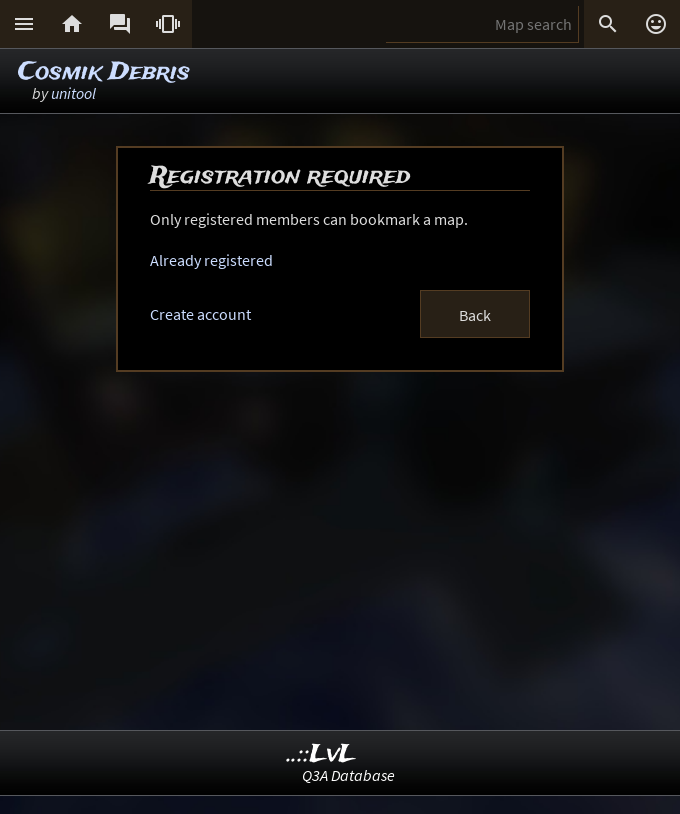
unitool (73, 93)
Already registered (211, 260)
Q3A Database (348, 775)
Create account (200, 314)
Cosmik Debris (104, 72)
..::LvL (321, 754)
